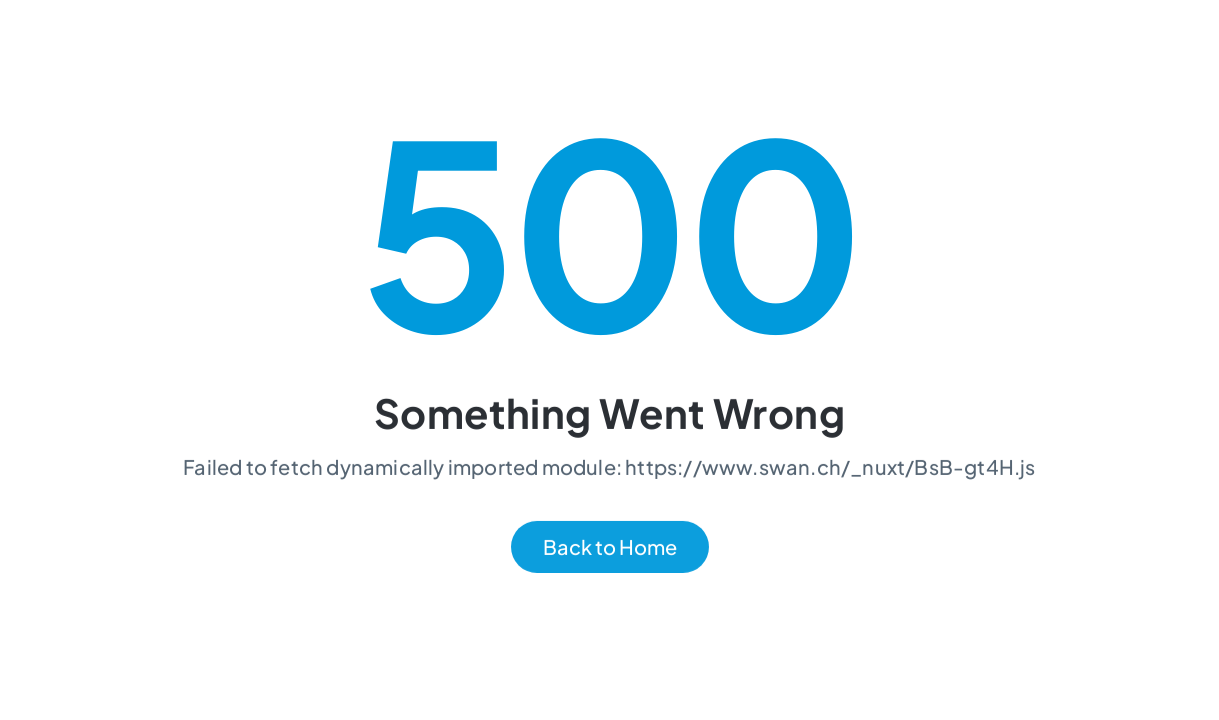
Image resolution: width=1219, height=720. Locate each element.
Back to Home (610, 547)
